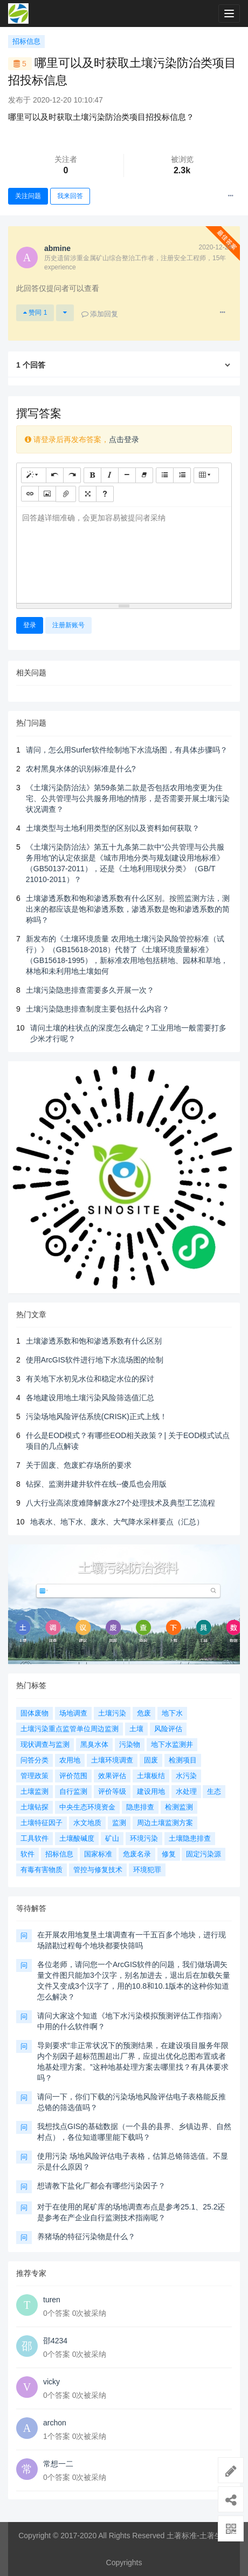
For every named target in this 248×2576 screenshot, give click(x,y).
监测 (119, 1823)
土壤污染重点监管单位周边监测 (69, 1729)
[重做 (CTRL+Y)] (72, 475)
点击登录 (124, 439)
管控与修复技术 (97, 1870)
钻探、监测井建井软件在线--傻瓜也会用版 (96, 1484)
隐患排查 (140, 1807)
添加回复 (100, 314)
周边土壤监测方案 (165, 1823)
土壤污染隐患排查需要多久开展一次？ (90, 990)
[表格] (206, 475)
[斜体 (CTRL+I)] (110, 475)
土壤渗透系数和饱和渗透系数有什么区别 (94, 1341)
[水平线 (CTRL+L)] (127, 475)
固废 (151, 1760)
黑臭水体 (94, 1744)
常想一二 (58, 2463)
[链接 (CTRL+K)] (30, 493)
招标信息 (26, 41)
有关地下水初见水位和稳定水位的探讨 (90, 1378)
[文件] (66, 494)
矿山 (112, 1838)
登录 (29, 625)
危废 (144, 1713)
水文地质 (87, 1823)
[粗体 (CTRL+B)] (92, 475)
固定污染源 (203, 1854)
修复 (169, 1854)
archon (54, 2422)
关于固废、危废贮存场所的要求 (79, 1465)
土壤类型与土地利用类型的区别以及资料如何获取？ (112, 828)
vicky (51, 2381)
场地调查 (73, 1713)
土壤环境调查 (112, 1760)
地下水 (172, 1713)
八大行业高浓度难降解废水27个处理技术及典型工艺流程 (121, 1503)
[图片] (47, 493)
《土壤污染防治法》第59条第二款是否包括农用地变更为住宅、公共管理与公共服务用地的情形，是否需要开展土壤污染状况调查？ (128, 798)
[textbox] (124, 553)
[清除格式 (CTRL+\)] (144, 475)
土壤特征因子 (41, 1823)
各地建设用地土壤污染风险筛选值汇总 (90, 1397)
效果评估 (112, 1776)
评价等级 (112, 1791)
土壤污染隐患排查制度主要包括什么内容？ (97, 1009)
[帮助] (105, 493)
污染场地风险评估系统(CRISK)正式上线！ (96, 1416)
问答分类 (34, 1760)
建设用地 (151, 1791)
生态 (214, 1791)
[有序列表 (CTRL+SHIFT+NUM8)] (182, 475)
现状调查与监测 (45, 1744)
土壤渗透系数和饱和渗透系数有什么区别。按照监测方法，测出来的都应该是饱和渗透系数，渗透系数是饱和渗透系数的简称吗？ (128, 909)
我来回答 (70, 196)
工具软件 (34, 1838)
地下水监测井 (172, 1744)
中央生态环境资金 (87, 1807)
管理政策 (34, 1776)
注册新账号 (68, 625)
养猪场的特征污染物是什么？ (86, 2236)
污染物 (129, 1744)
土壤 (136, 1729)
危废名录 (137, 1854)
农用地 (69, 1760)
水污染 (186, 1776)
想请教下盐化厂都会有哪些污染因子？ (101, 2185)
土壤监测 (34, 1791)
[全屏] (88, 493)
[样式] (33, 475)
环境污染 (144, 1838)
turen (51, 2299)
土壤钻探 (34, 1807)
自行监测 (73, 1791)
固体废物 (34, 1713)
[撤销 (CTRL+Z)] (55, 475)
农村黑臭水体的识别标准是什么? (81, 768)
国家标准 (98, 1854)
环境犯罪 (147, 1870)
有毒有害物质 (41, 1870)
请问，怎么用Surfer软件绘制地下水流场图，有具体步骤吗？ (127, 749)
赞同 (35, 312)
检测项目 (183, 1760)
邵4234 (55, 2340)
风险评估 (168, 1729)
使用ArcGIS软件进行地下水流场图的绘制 (94, 1359)
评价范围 (73, 1776)
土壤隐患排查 (190, 1838)
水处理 (186, 1791)
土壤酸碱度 (76, 1838)
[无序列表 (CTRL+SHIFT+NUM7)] (165, 475)
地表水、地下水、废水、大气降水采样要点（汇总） (117, 1521)
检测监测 (179, 1807)
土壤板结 (151, 1776)
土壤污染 (112, 1713)
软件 (27, 1854)
